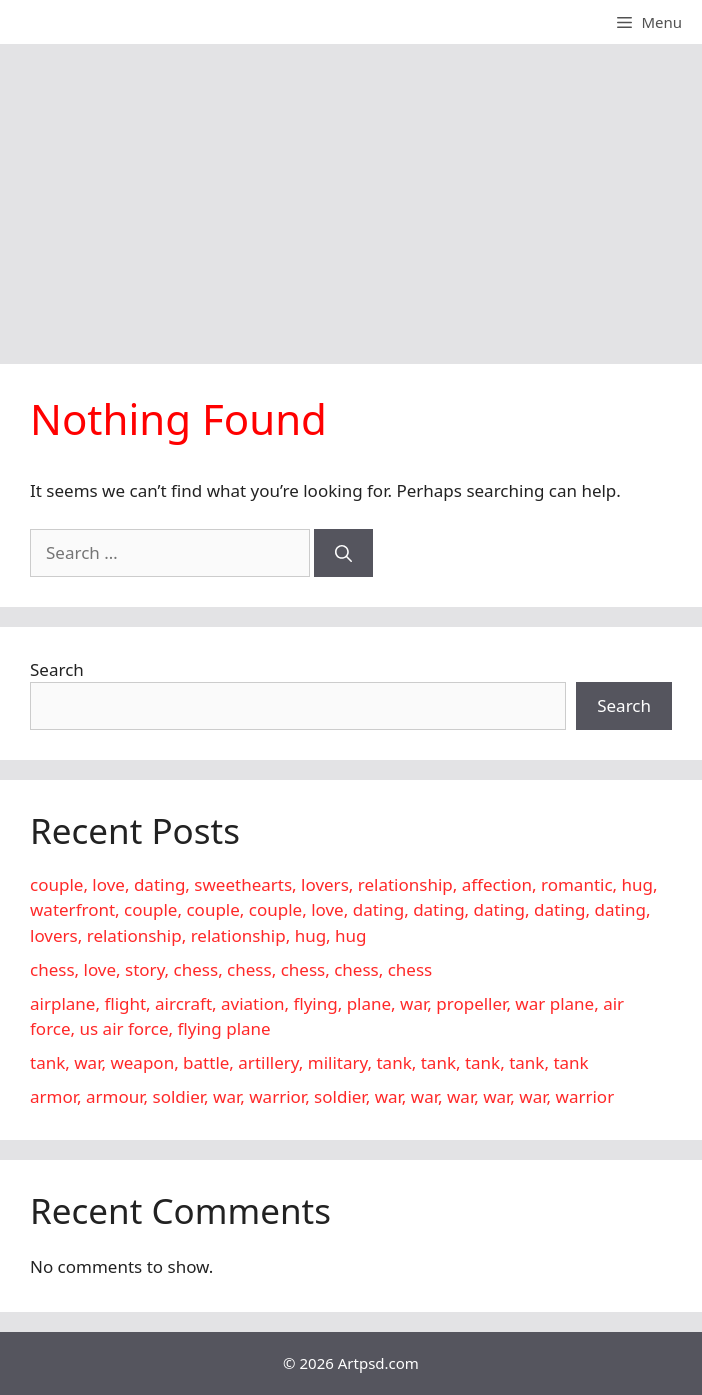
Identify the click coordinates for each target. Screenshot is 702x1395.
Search (57, 669)
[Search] (343, 553)
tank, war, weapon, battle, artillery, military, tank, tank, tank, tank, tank (309, 1062)
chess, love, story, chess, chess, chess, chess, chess (231, 969)
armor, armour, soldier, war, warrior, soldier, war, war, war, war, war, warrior (322, 1096)
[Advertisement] (351, 194)
